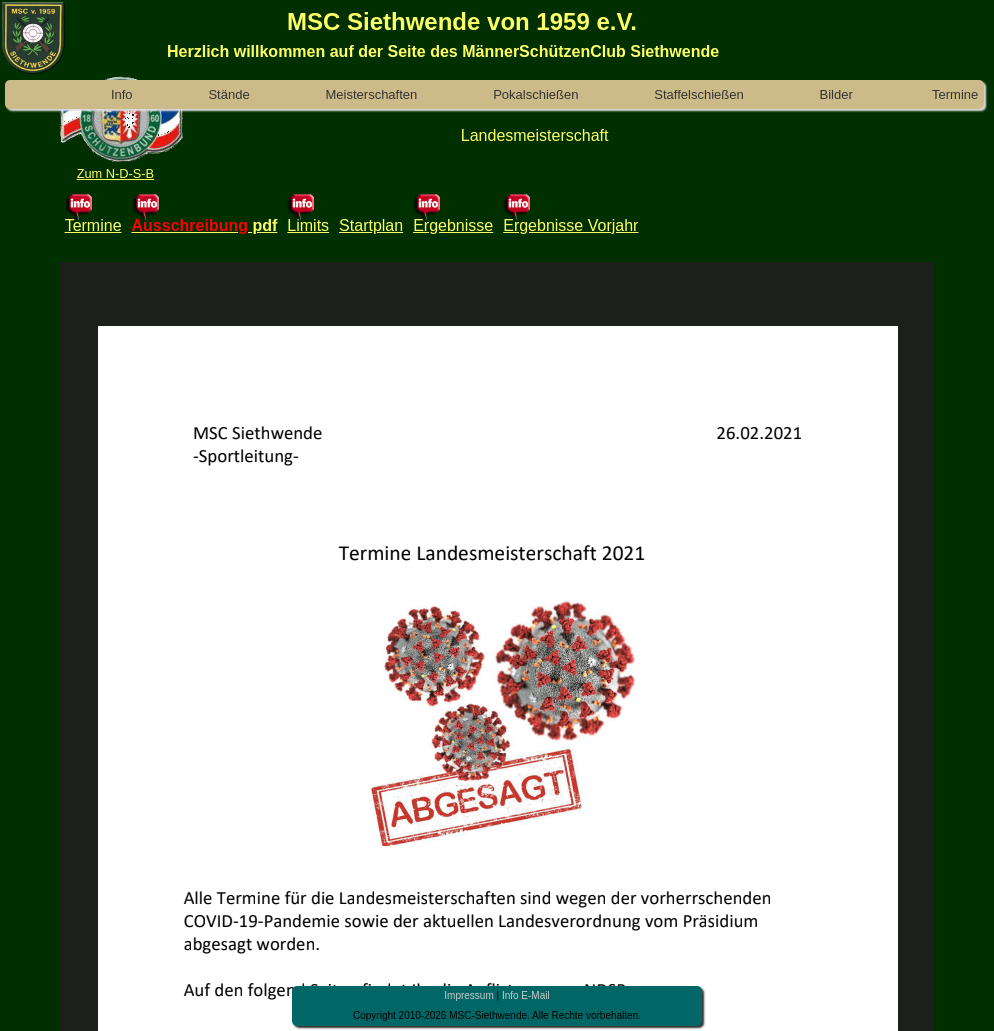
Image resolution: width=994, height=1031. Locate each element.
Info (122, 94)
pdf (262, 225)
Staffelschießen (698, 94)
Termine (955, 94)
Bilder (836, 94)
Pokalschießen (535, 94)
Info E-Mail (526, 995)
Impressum (468, 995)
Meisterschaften (372, 94)
